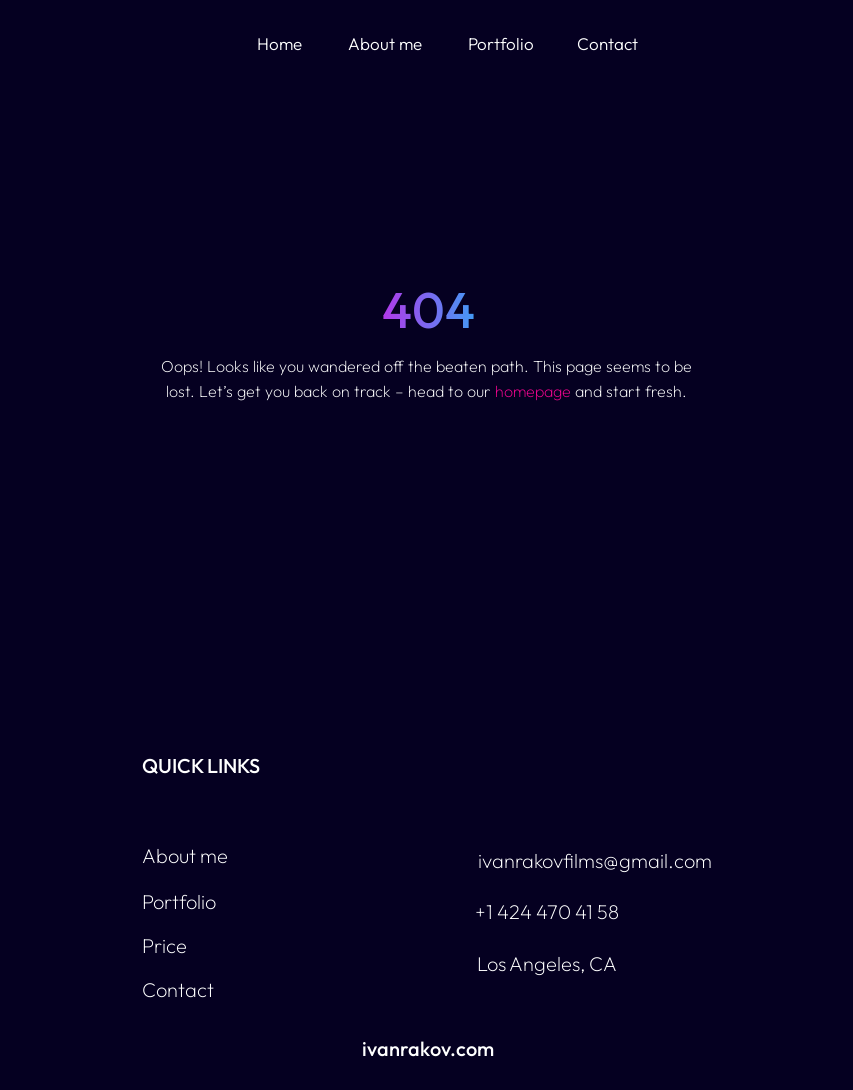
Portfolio (501, 43)
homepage (533, 391)
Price (164, 945)
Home (279, 43)
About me (385, 43)
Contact (607, 43)
